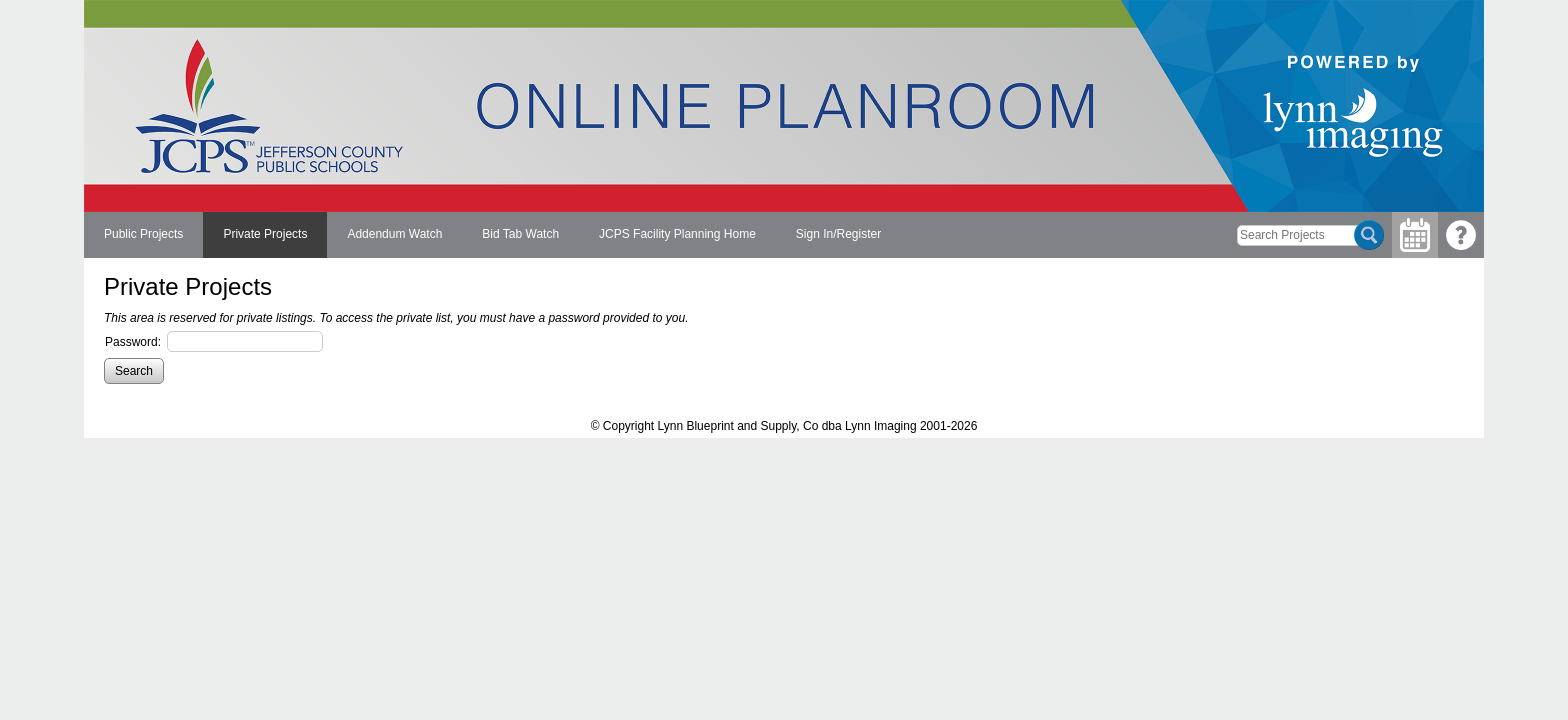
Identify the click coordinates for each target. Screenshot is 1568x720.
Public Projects (143, 234)
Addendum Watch (394, 234)
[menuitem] (143, 235)
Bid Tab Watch (520, 234)
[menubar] (492, 235)
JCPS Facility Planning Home (677, 234)
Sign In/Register (838, 234)
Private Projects (265, 234)
